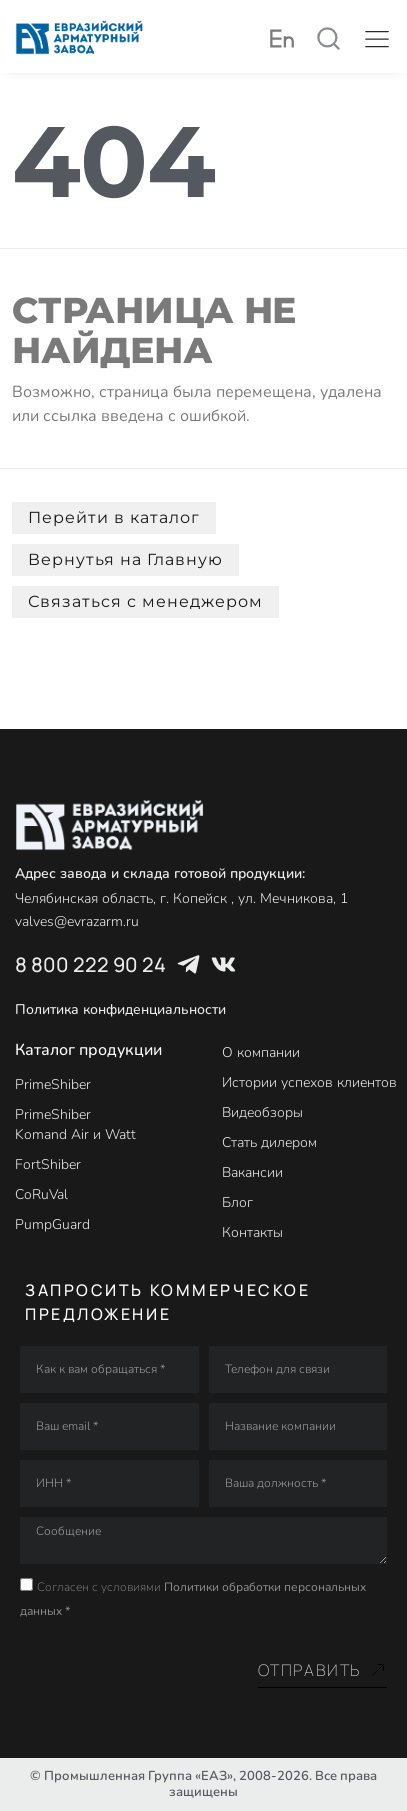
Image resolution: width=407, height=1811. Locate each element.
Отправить (322, 1670)
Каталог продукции (88, 1050)
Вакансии (252, 1172)
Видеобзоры (262, 1112)
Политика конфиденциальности (120, 1009)
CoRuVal (41, 1194)
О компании (261, 1052)
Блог (237, 1202)
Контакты (252, 1232)
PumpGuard (52, 1224)
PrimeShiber (53, 1084)
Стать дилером (269, 1142)
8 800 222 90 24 (90, 964)
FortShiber (48, 1164)
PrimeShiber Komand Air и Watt (75, 1124)
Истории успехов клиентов (309, 1082)
